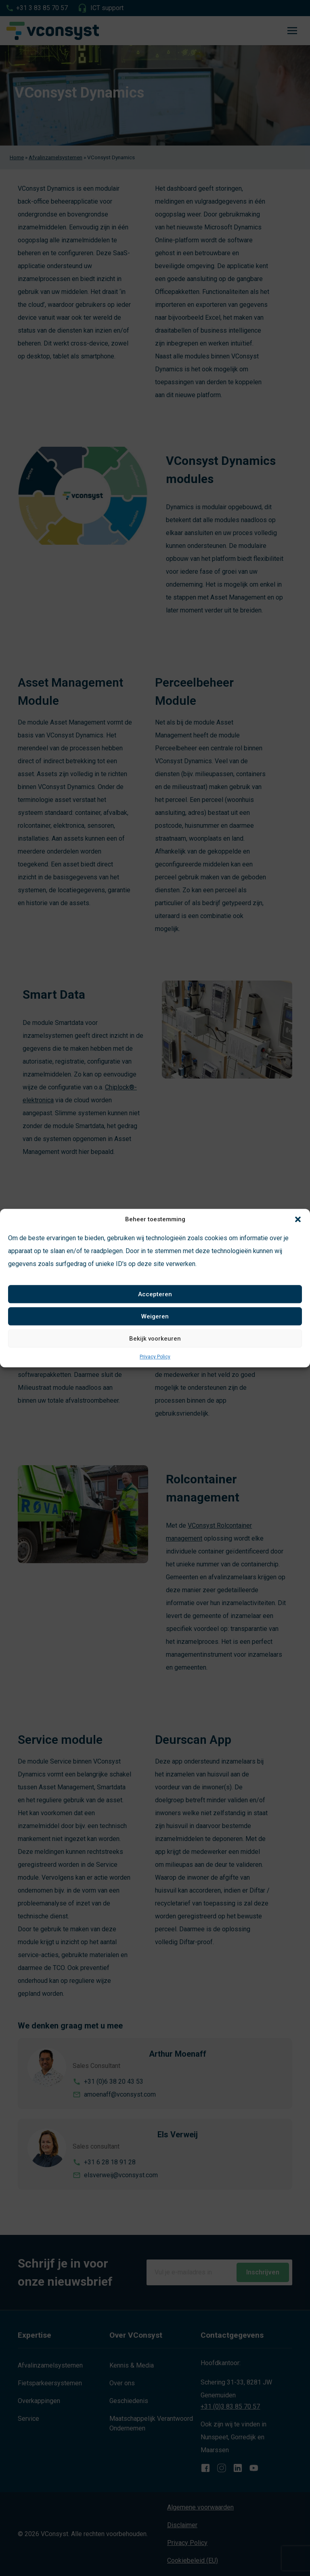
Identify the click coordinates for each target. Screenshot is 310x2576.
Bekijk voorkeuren (155, 1338)
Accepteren (155, 1294)
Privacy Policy (155, 1357)
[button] (298, 1219)
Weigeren (155, 1316)
